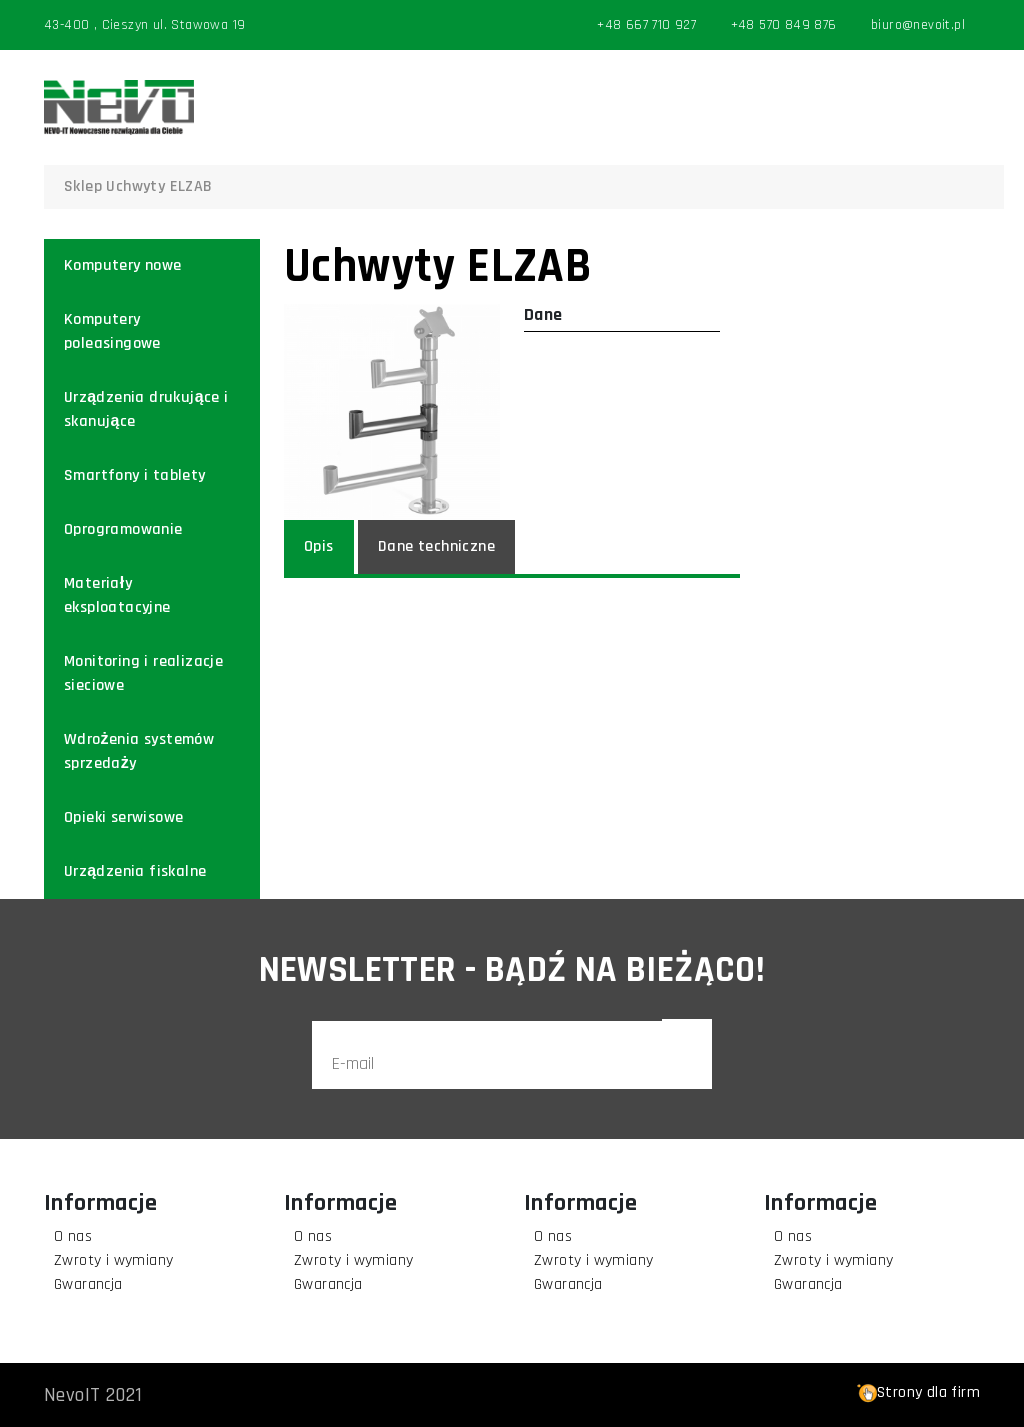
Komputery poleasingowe (112, 331)
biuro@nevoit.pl (918, 25)
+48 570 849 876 (784, 25)
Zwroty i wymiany (113, 1260)
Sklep (83, 186)
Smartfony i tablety (135, 475)
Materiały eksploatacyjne (117, 595)
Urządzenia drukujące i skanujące (146, 409)
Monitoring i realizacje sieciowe (143, 673)
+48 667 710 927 (646, 25)
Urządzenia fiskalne (135, 871)
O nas (73, 1236)
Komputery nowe (123, 265)
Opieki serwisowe (123, 817)
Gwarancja (88, 1284)
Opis (319, 546)
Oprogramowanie (123, 529)
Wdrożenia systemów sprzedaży (139, 751)
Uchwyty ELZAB (159, 186)
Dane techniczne (436, 546)
